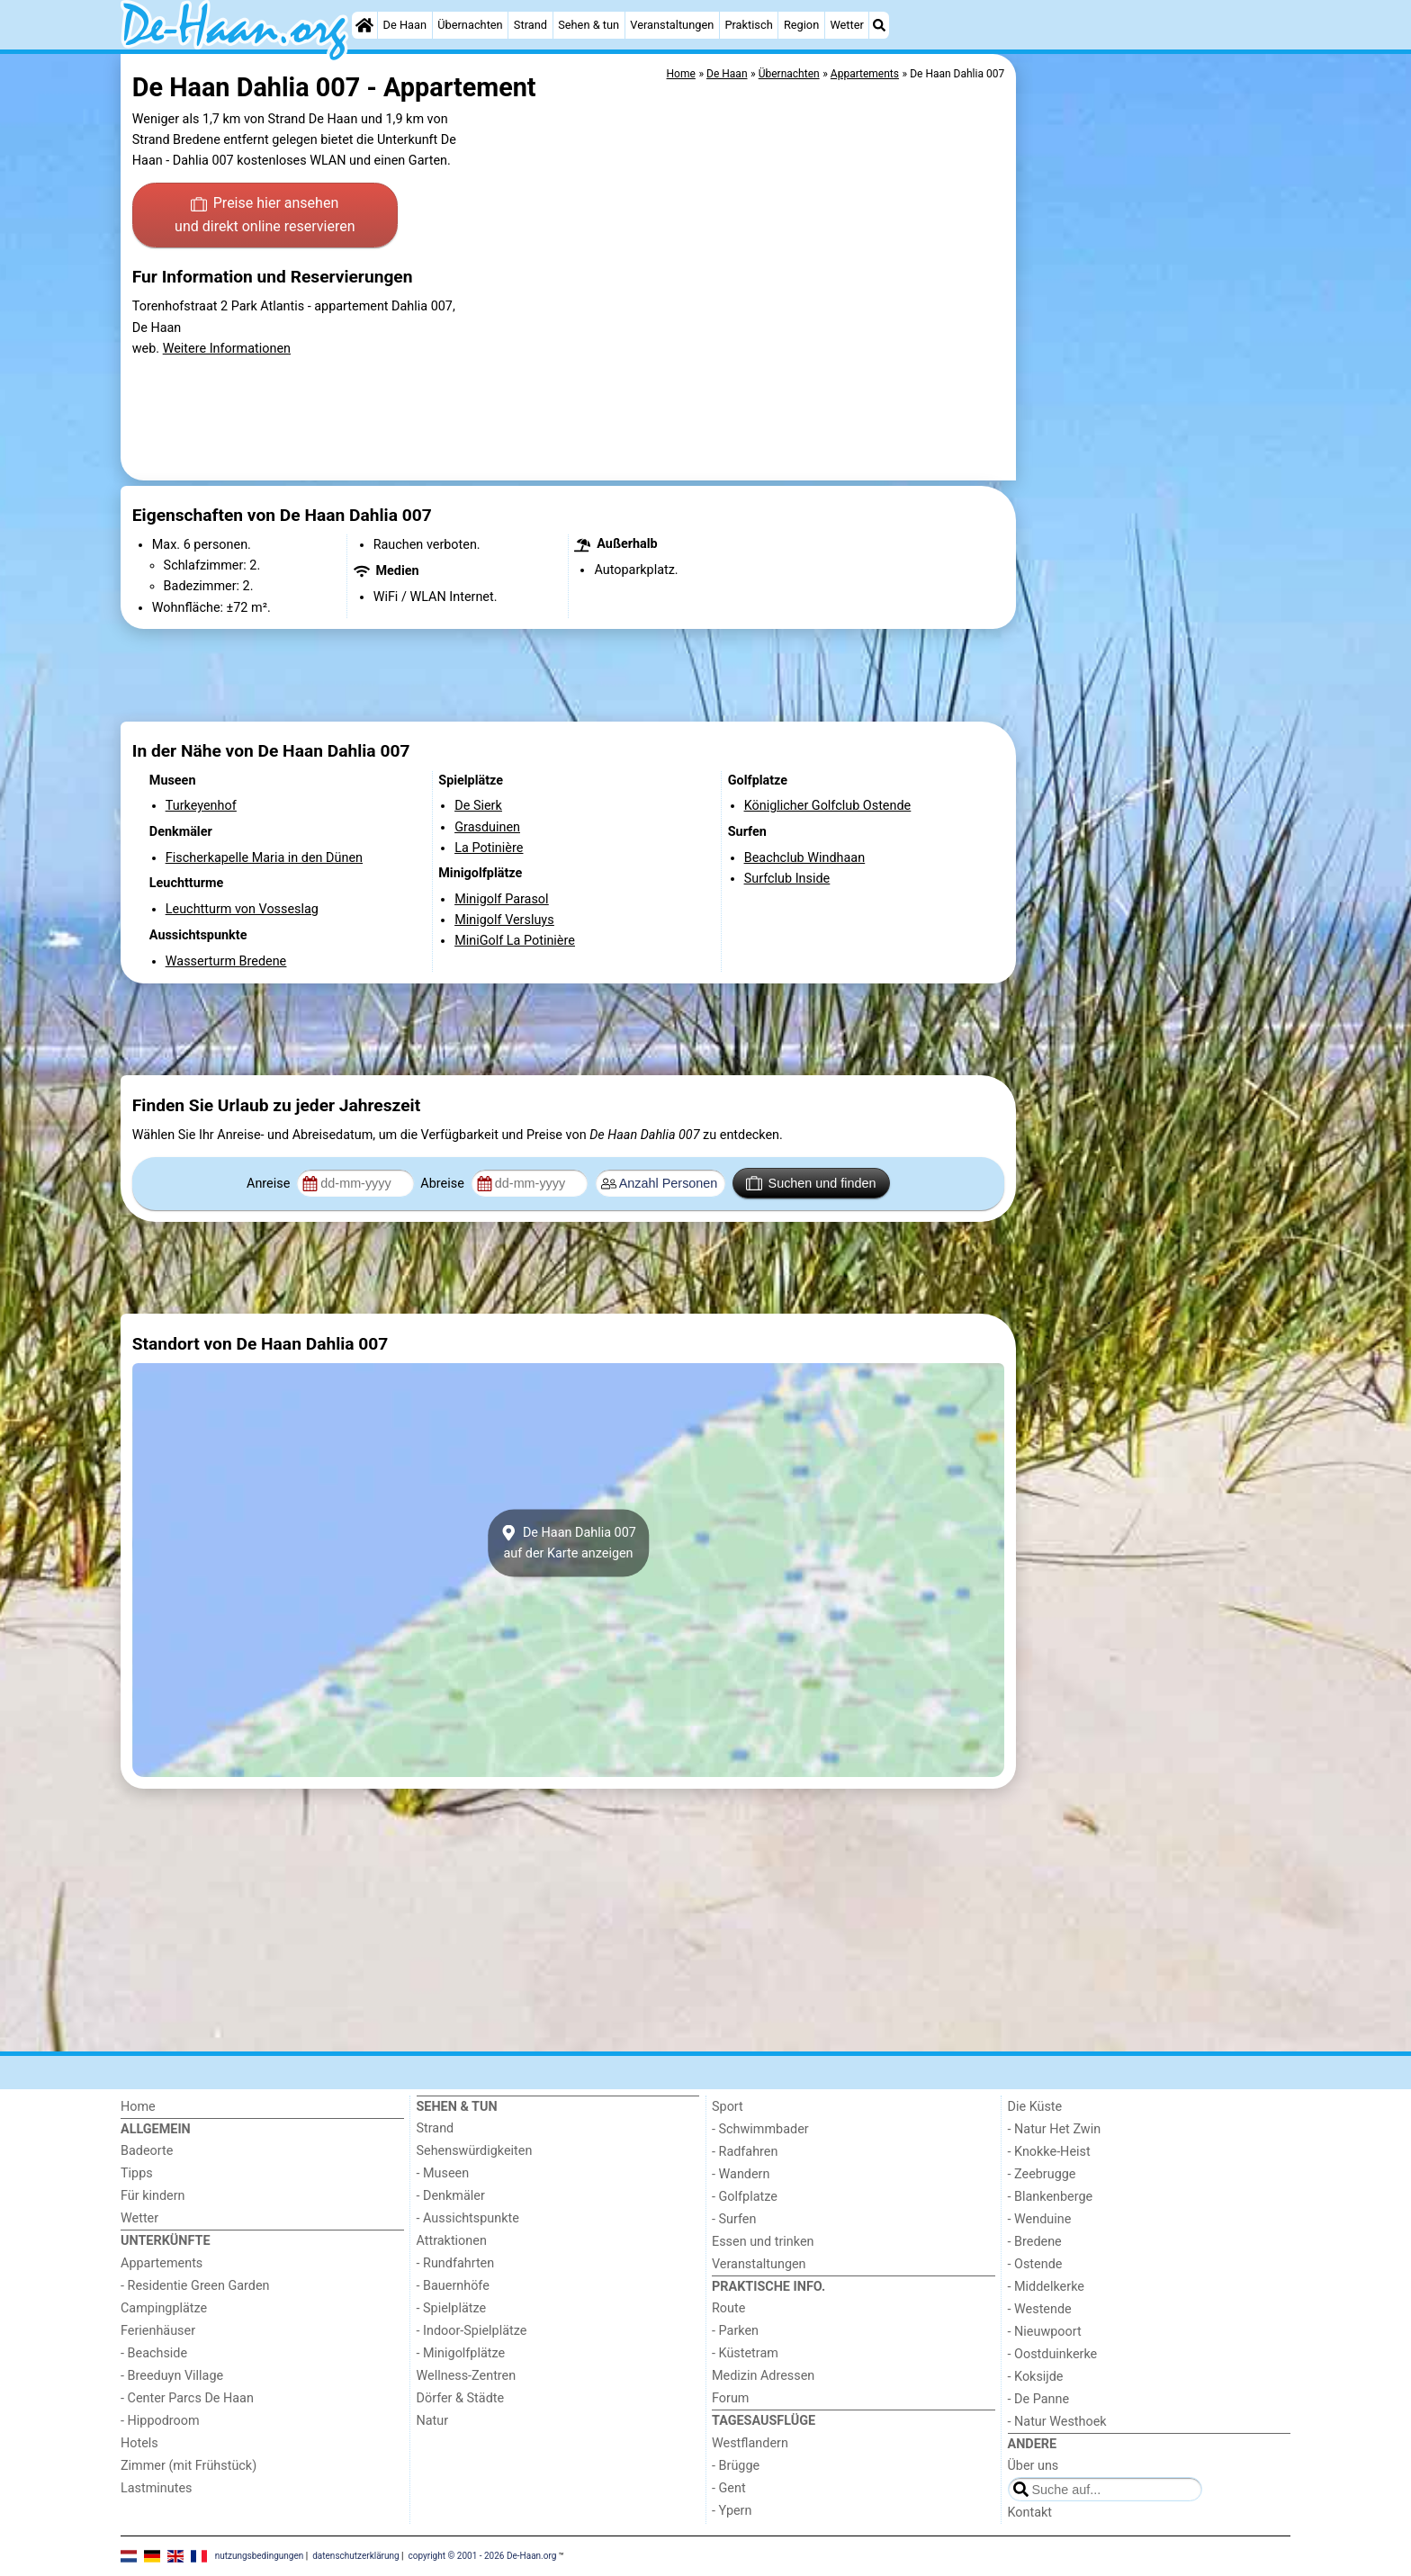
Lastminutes (156, 2488)
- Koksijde (1036, 2376)
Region (801, 24)
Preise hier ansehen (265, 216)
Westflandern (750, 2443)
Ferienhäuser (158, 2330)
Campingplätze (164, 2308)
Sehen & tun (588, 24)
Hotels (139, 2443)
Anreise (270, 1183)
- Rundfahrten (456, 2263)
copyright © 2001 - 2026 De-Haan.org (483, 2555)
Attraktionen (452, 2240)
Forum (730, 2398)
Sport (727, 2106)
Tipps (137, 2173)
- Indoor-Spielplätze (472, 2330)
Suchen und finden (811, 1183)
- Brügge (735, 2465)
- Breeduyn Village (172, 2375)
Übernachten (469, 24)
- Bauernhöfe (453, 2285)
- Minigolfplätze (461, 2353)
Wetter (846, 24)
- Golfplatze (744, 2196)
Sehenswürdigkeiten (475, 2151)
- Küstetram (745, 2353)
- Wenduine (1040, 2219)
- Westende (1040, 2309)
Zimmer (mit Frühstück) (188, 2465)
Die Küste (1035, 2106)
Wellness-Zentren (467, 2375)
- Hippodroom (160, 2420)
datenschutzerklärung (355, 2555)
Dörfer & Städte (461, 2398)
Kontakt (1030, 2512)
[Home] (364, 25)
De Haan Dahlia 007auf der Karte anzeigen (568, 1543)
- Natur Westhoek (1057, 2421)
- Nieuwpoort (1045, 2331)
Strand (530, 24)
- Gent (729, 2488)
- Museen (443, 2173)
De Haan (405, 24)
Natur (433, 2420)
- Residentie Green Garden (195, 2285)
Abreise (443, 1183)
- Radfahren (744, 2151)
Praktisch (748, 24)
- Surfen (734, 2219)
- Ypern (731, 2510)
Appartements (161, 2263)
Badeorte (147, 2151)
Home (138, 2106)
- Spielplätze (452, 2308)
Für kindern (153, 2196)
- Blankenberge (1050, 2196)
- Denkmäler (451, 2196)
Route (728, 2308)
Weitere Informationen (227, 348)
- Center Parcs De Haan (187, 2398)
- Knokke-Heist (1049, 2151)
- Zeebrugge (1042, 2174)
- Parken (735, 2330)
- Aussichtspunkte (468, 2218)
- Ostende (1035, 2264)
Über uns (1033, 2465)
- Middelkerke (1046, 2286)
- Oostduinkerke (1053, 2354)
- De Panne (1039, 2399)
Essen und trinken (763, 2241)
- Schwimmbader (760, 2129)
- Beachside (154, 2353)
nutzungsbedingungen (259, 2555)
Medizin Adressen (763, 2375)
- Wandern (740, 2174)
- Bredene (1035, 2241)
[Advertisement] (1155, 468)
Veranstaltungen (672, 24)
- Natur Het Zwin (1054, 2129)
